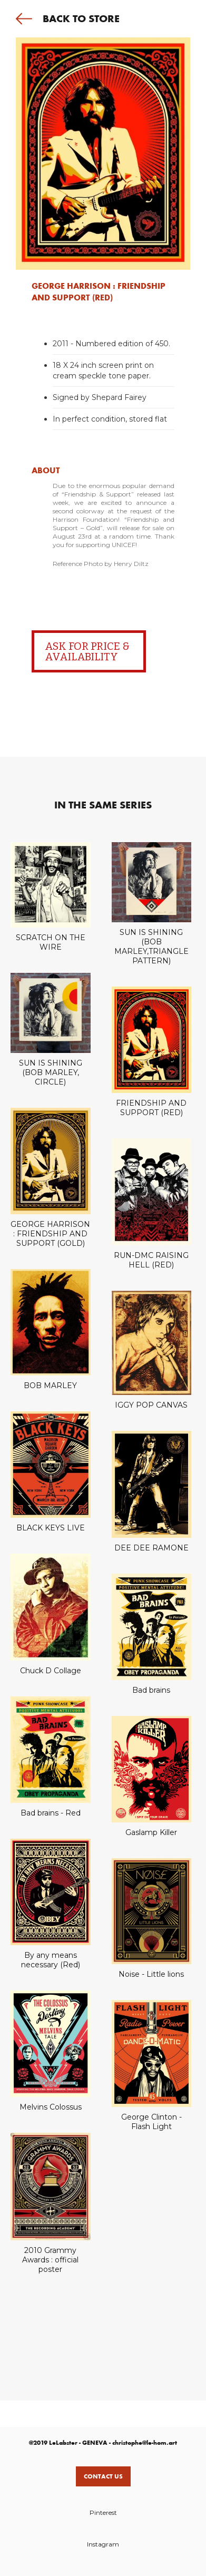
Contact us (103, 2476)
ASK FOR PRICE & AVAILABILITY (87, 651)
